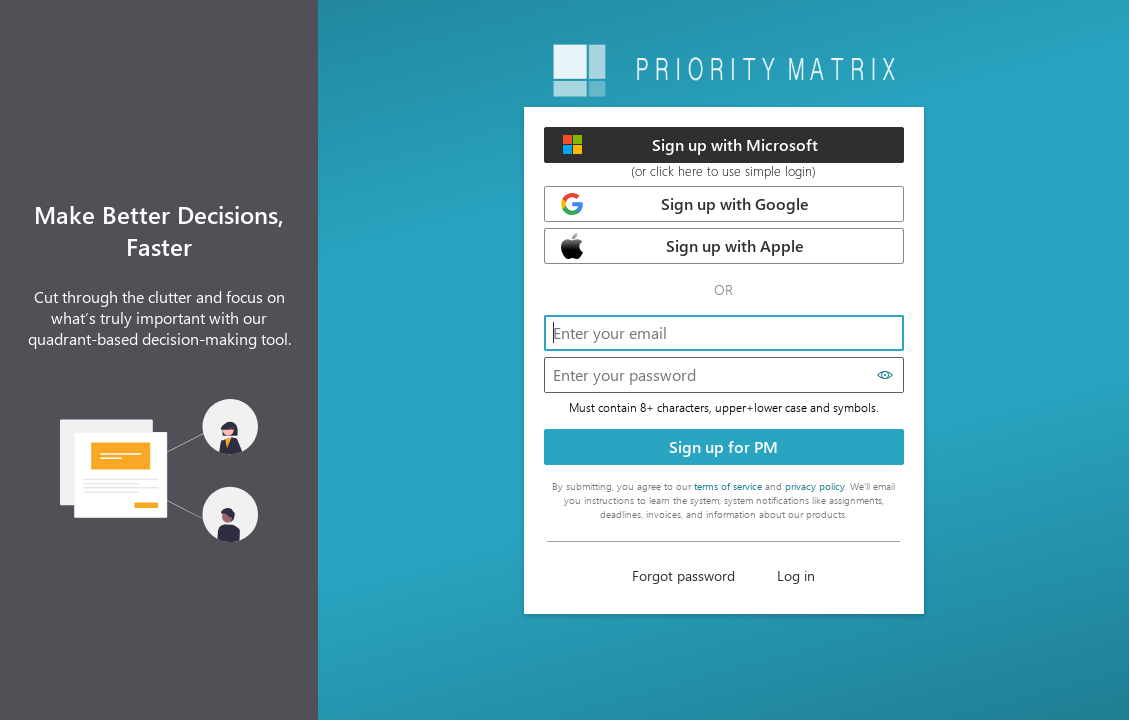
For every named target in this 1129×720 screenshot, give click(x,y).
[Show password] (885, 375)
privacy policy (815, 486)
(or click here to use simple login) (723, 170)
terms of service (728, 486)
